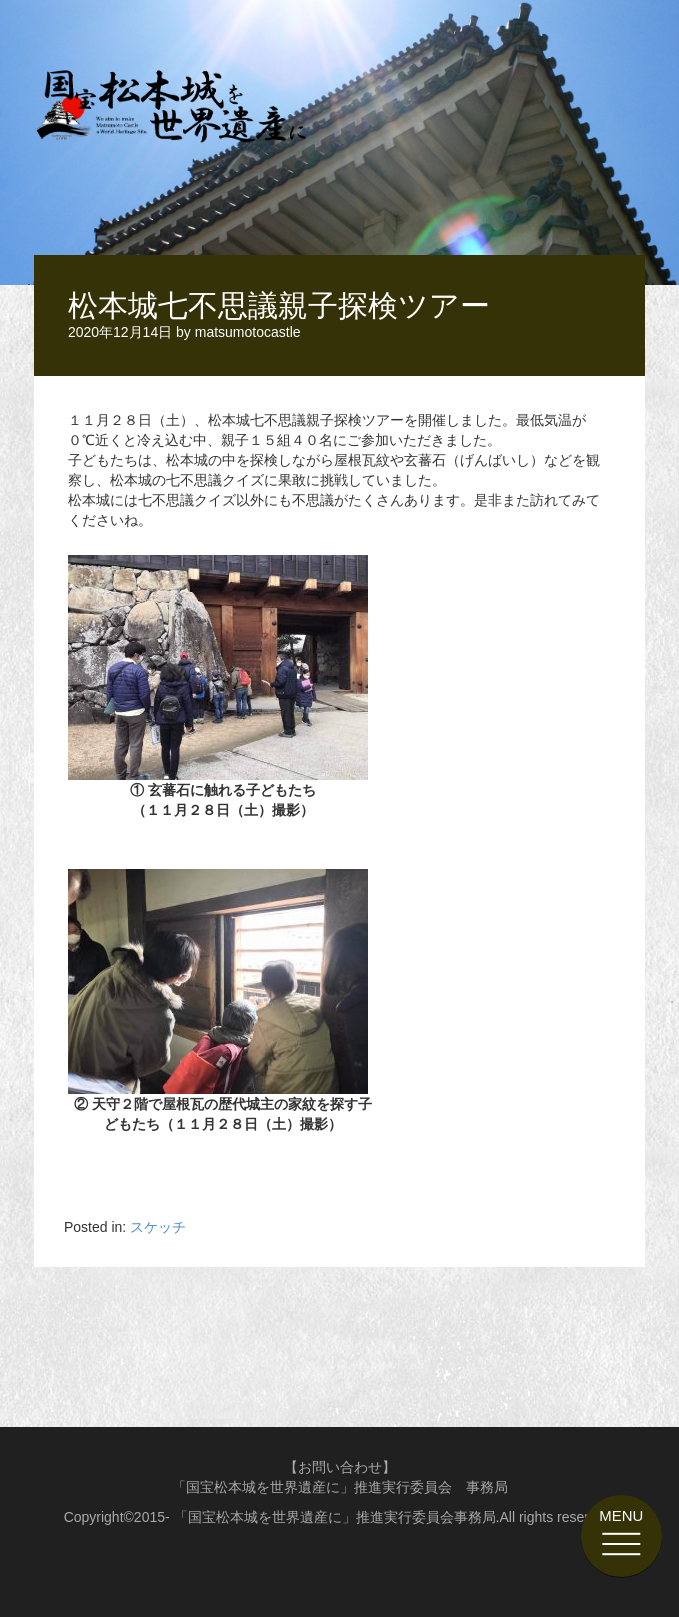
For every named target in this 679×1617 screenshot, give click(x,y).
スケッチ (158, 1227)
